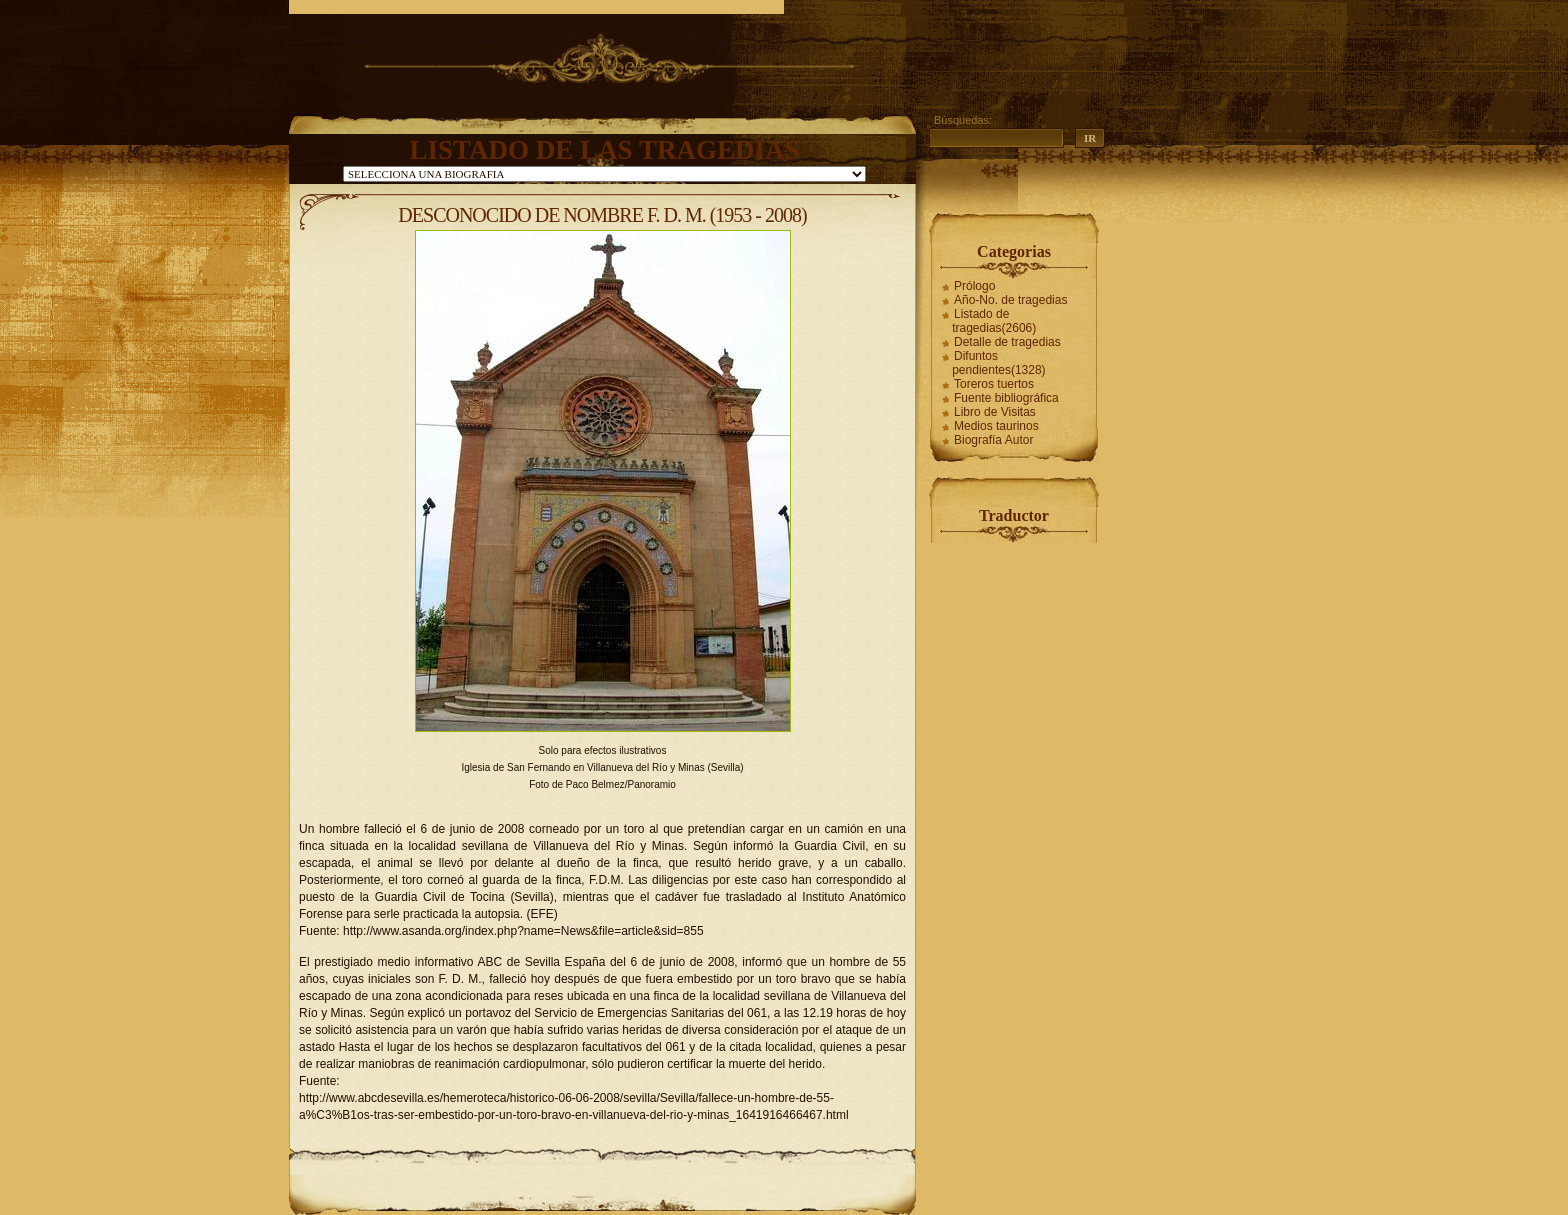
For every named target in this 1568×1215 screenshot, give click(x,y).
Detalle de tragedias (1007, 342)
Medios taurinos (996, 426)
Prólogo (974, 286)
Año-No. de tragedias (1010, 300)
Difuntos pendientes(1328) (998, 363)
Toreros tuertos (994, 384)
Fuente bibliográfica (1006, 398)
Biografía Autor (993, 440)
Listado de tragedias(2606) (994, 321)
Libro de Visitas (995, 412)
